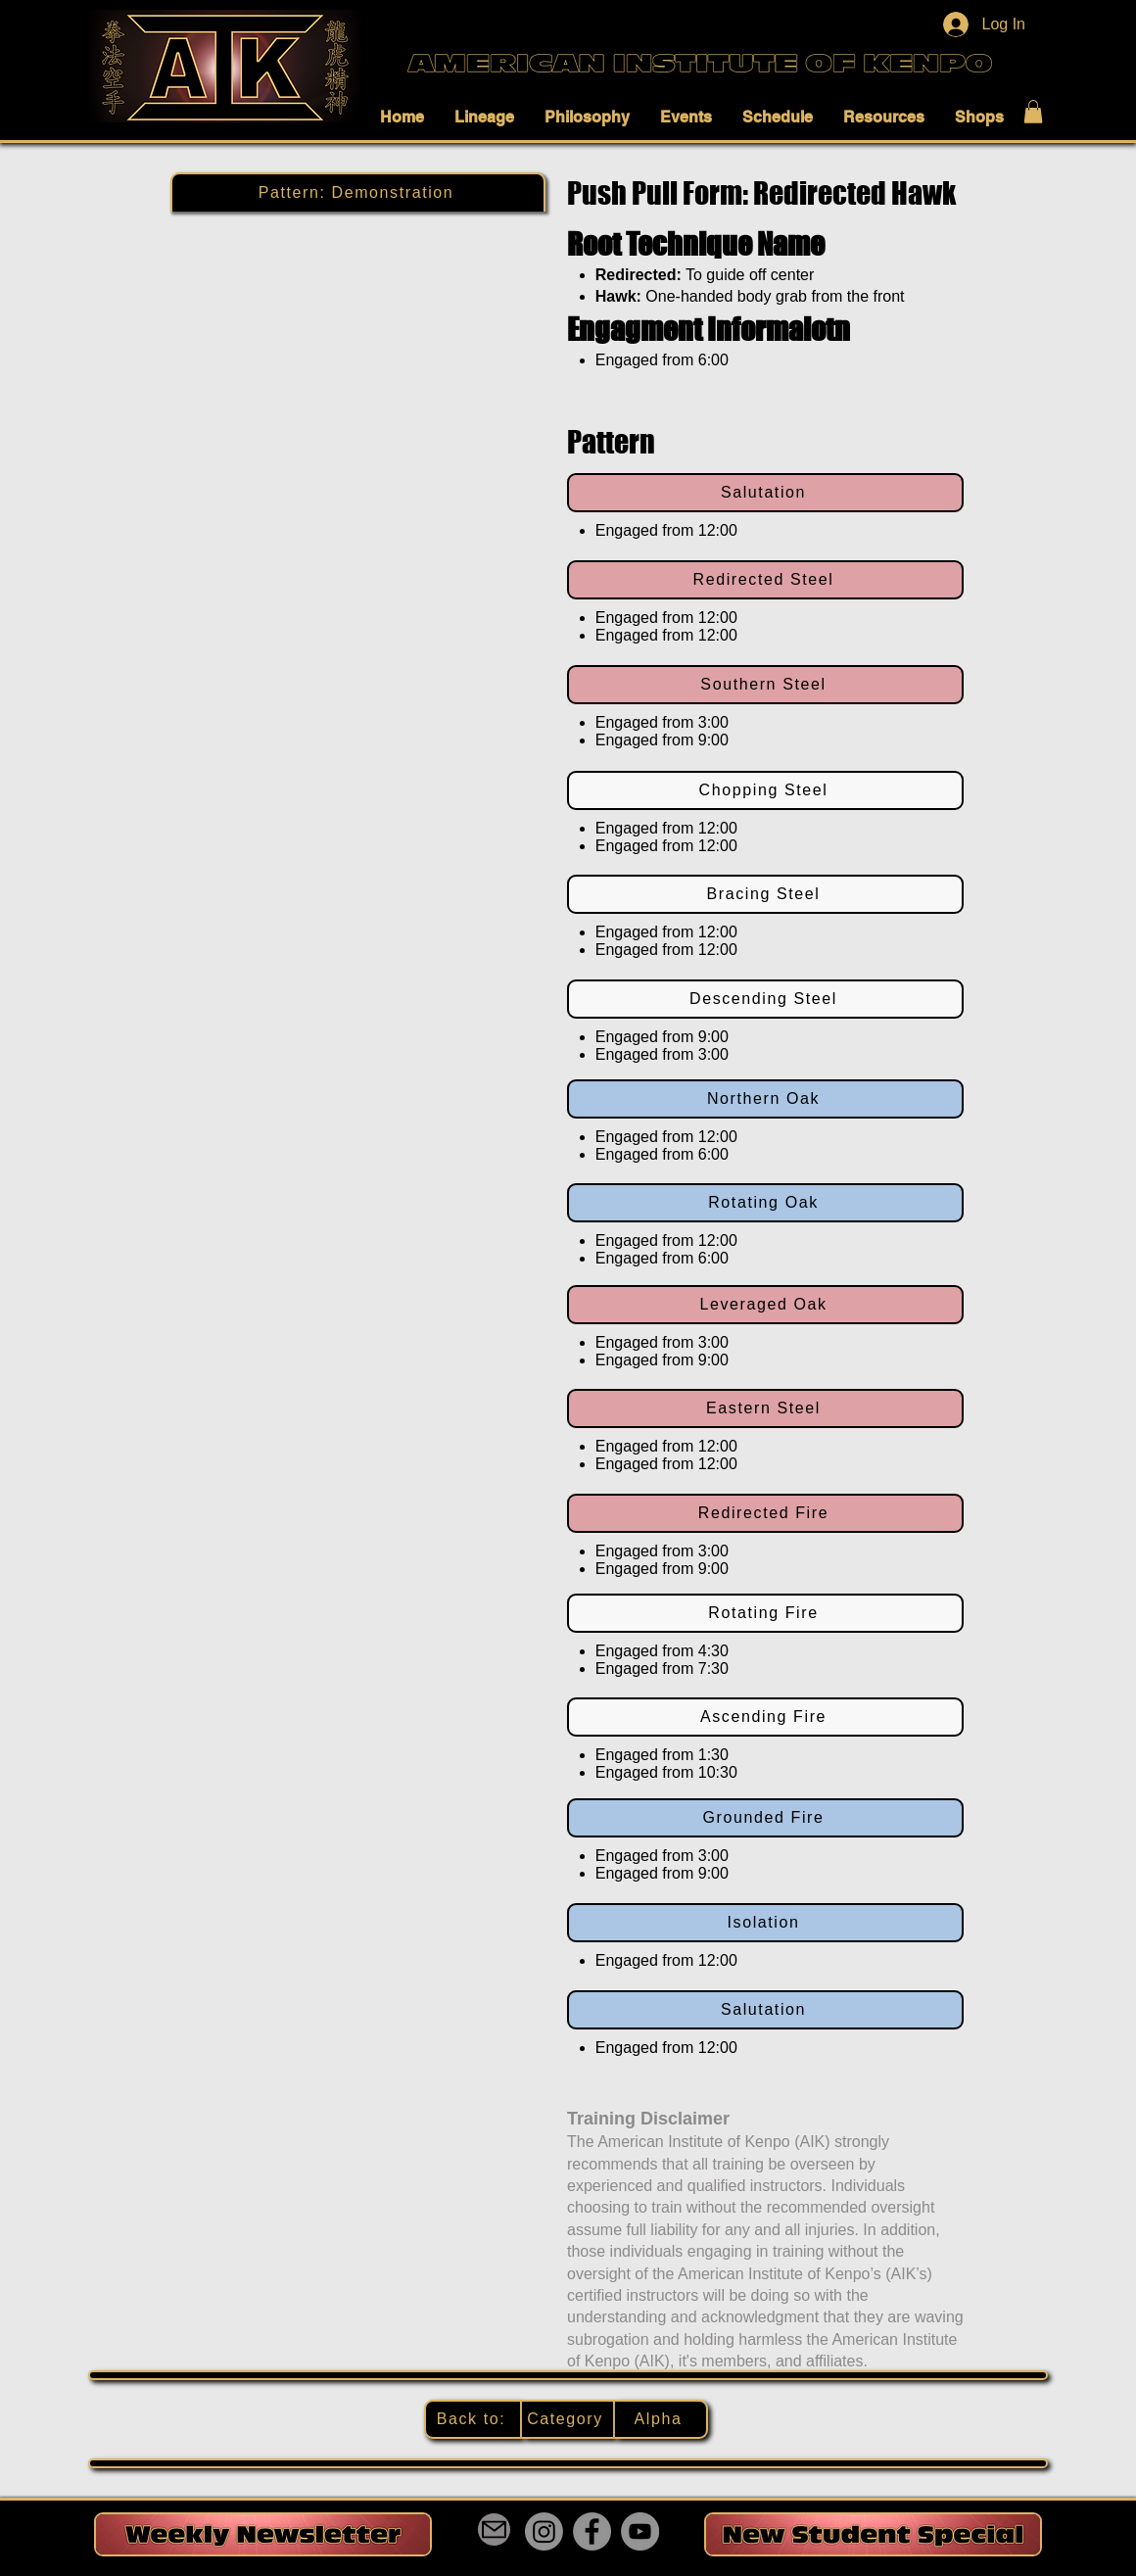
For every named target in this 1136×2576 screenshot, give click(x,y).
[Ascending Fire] (765, 1717)
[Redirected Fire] (765, 1513)
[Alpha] (661, 2419)
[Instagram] (544, 2531)
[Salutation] (765, 492)
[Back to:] (473, 2419)
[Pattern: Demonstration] (357, 192)
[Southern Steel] (765, 684)
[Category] (568, 2419)
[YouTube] (640, 2531)
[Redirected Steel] (765, 579)
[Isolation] (765, 1922)
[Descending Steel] (765, 999)
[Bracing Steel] (765, 894)
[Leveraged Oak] (765, 1304)
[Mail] (494, 2529)
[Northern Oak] (765, 1099)
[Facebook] (592, 2531)
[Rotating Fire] (765, 1613)
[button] (407, 116)
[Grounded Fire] (765, 1817)
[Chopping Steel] (765, 790)
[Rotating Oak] (765, 1202)
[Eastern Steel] (765, 1408)
